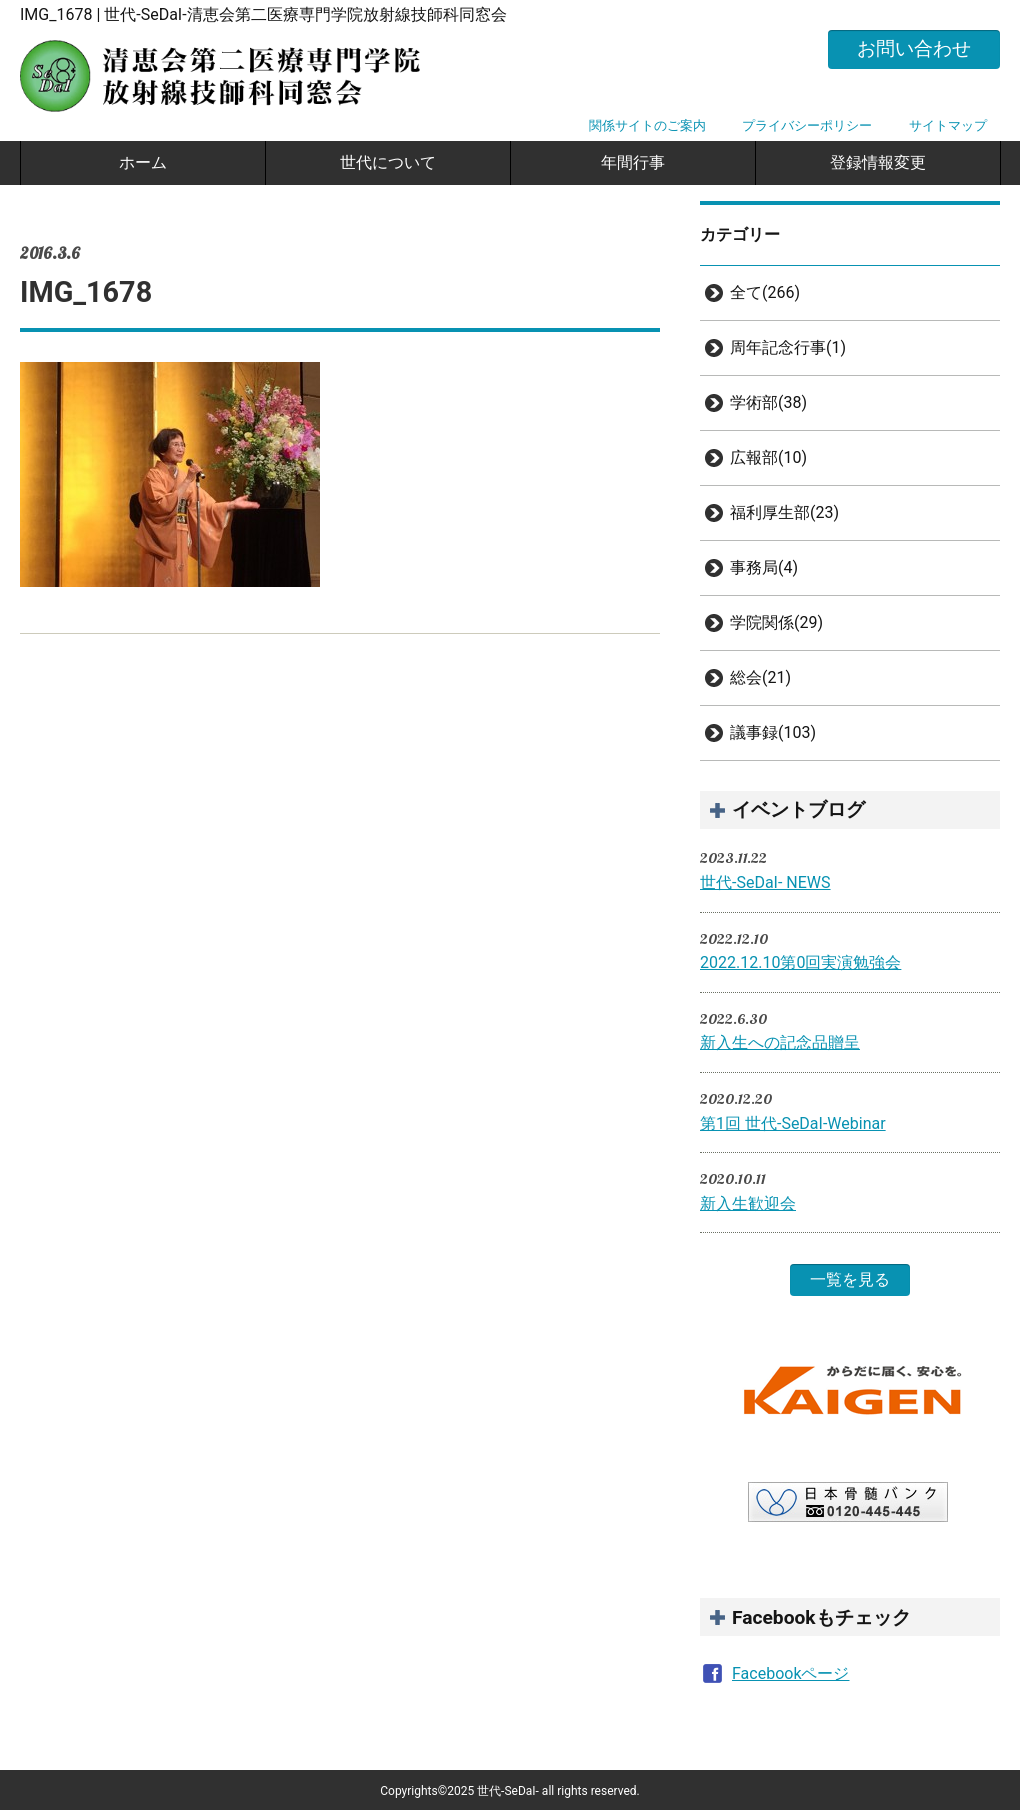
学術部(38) (768, 402)
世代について (388, 162)
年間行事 (633, 162)
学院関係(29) (776, 622)
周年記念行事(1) (788, 347)
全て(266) (765, 292)
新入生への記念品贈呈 (780, 1042)
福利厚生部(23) (784, 512)
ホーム (143, 162)
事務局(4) (764, 567)
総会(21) (760, 677)
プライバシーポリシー (807, 125)
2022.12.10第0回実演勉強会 (800, 962)
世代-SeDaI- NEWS (765, 882)
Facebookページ (790, 1673)
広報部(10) (768, 457)
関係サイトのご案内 (647, 125)
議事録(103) (773, 732)
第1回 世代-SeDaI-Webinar (793, 1123)
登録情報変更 (878, 162)
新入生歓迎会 (748, 1203)
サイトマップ (948, 125)
